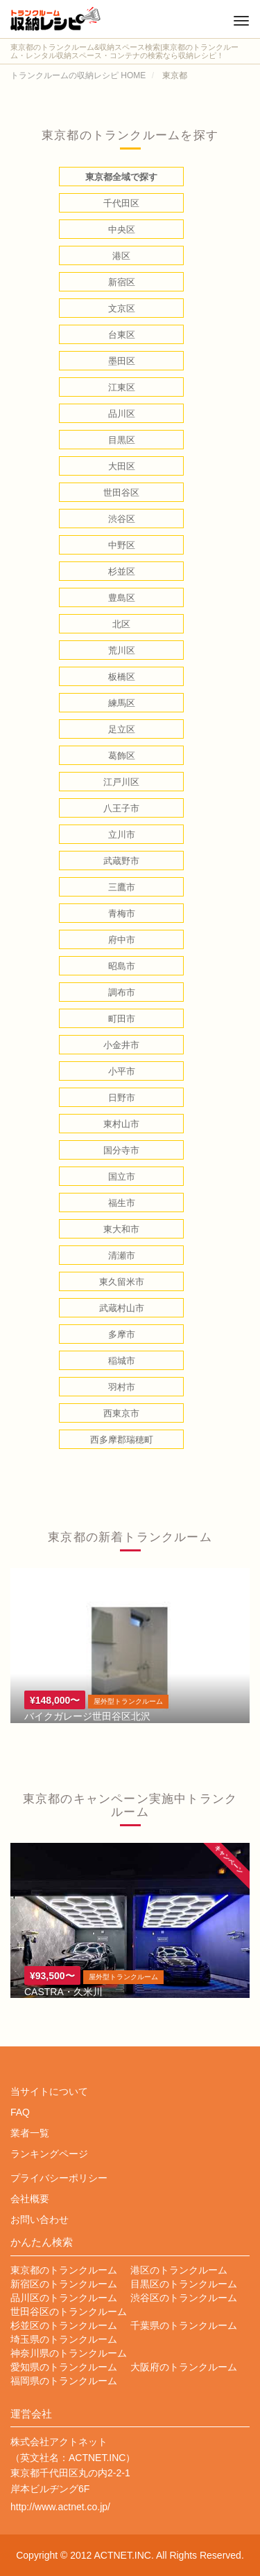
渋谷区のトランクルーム (183, 2297)
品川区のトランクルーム (63, 2297)
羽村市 (121, 1387)
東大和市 (121, 1229)
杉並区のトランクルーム (63, 2325)
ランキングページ (49, 2153)
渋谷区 (121, 519)
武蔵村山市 (121, 1308)
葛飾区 (121, 755)
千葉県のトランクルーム (183, 2325)
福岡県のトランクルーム (63, 2380)
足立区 (121, 729)
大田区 (121, 466)
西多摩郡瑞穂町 (121, 1439)
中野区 (121, 545)
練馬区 (121, 703)
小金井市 (121, 1045)
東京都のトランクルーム (63, 2270)
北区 (121, 624)
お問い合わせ (39, 2219)
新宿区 (121, 282)
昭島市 (121, 966)
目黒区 (121, 440)
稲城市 (121, 1360)
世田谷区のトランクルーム (68, 2311)
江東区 (121, 387)
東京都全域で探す (121, 177)
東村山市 (121, 1124)
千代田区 (121, 203)
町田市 (121, 1019)
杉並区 (121, 571)
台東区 (121, 335)
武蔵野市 (121, 861)
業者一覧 (29, 2132)
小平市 (121, 1071)
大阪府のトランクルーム (183, 2366)
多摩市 (121, 1334)
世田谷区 (121, 492)
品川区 (121, 413)
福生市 (121, 1203)
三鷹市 (121, 887)
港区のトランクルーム (178, 2270)
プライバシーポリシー (58, 2177)
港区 (121, 256)
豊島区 (121, 598)
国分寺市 (121, 1150)
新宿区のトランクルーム (63, 2283)
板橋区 (121, 677)
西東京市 (121, 1413)
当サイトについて (49, 2091)
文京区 (121, 308)
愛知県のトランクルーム (63, 2366)
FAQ (20, 2112)
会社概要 (29, 2198)
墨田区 (121, 361)
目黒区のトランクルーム (183, 2283)
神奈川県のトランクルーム (68, 2353)
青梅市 (121, 913)
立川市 (121, 834)
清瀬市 (121, 1255)
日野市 (121, 1097)
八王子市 (121, 808)
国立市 (121, 1176)
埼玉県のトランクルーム (63, 2339)
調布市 (121, 992)
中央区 (121, 229)
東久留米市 (121, 1282)
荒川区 (121, 650)
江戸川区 (121, 782)
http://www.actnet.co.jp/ (60, 2506)
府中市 (121, 940)
